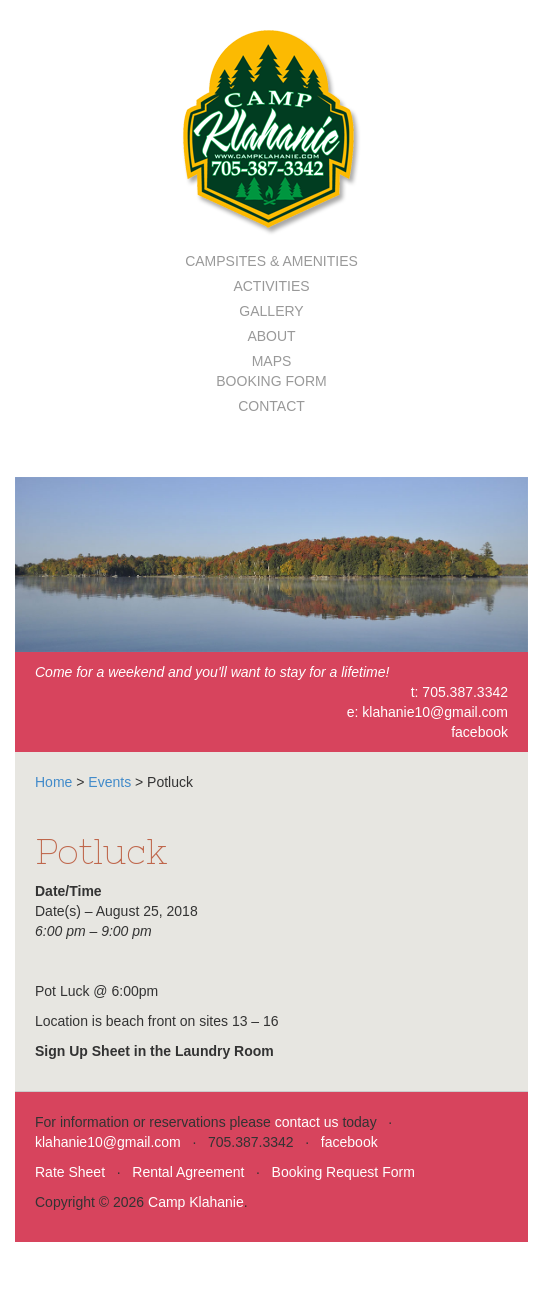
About (271, 336)
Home (53, 782)
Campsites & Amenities (271, 261)
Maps (272, 361)
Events (109, 782)
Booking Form (271, 381)
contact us (307, 1122)
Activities (271, 286)
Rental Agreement (188, 1172)
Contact (271, 406)
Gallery (271, 311)
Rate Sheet (70, 1172)
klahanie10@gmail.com (435, 712)
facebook (479, 732)
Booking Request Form (343, 1172)
